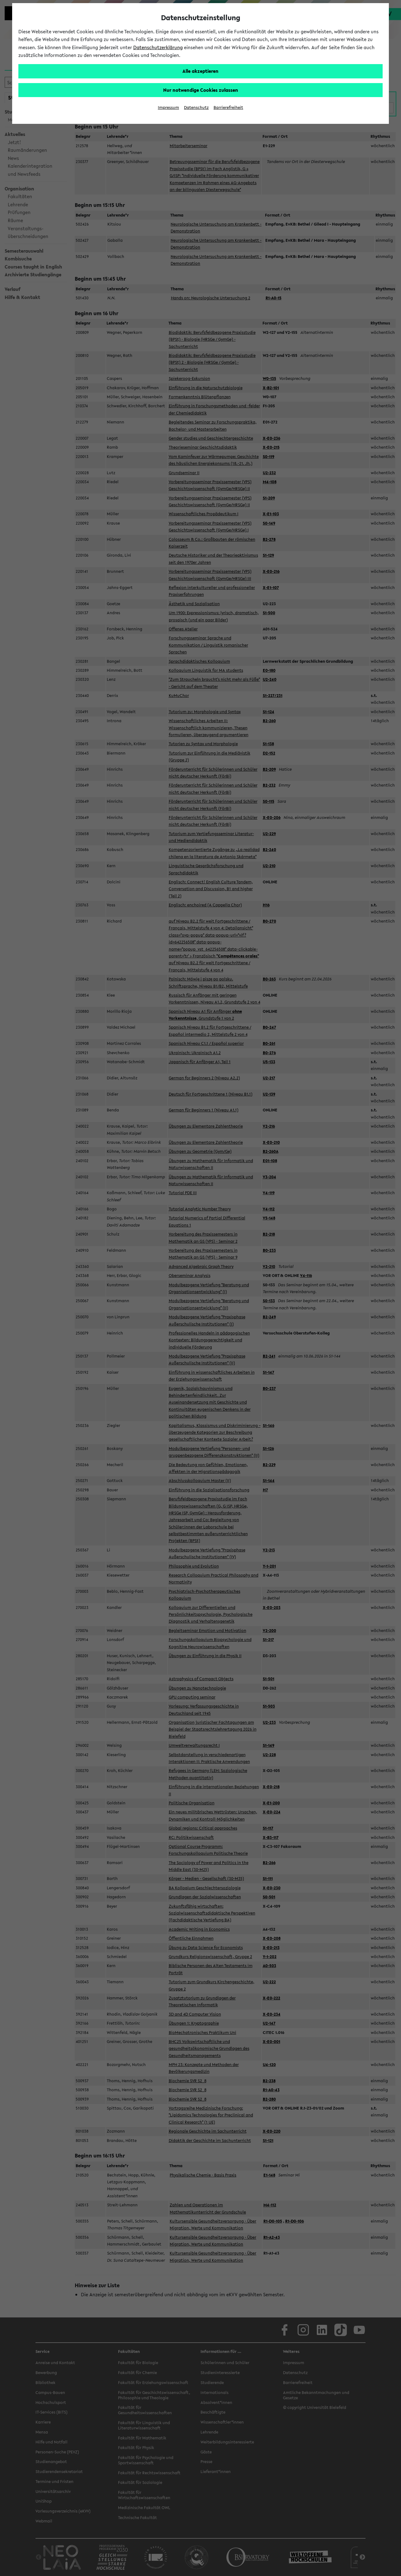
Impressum (168, 107)
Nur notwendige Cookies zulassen (200, 89)
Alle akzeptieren (200, 71)
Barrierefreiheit (228, 107)
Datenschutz (196, 107)
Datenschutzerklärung (158, 47)
